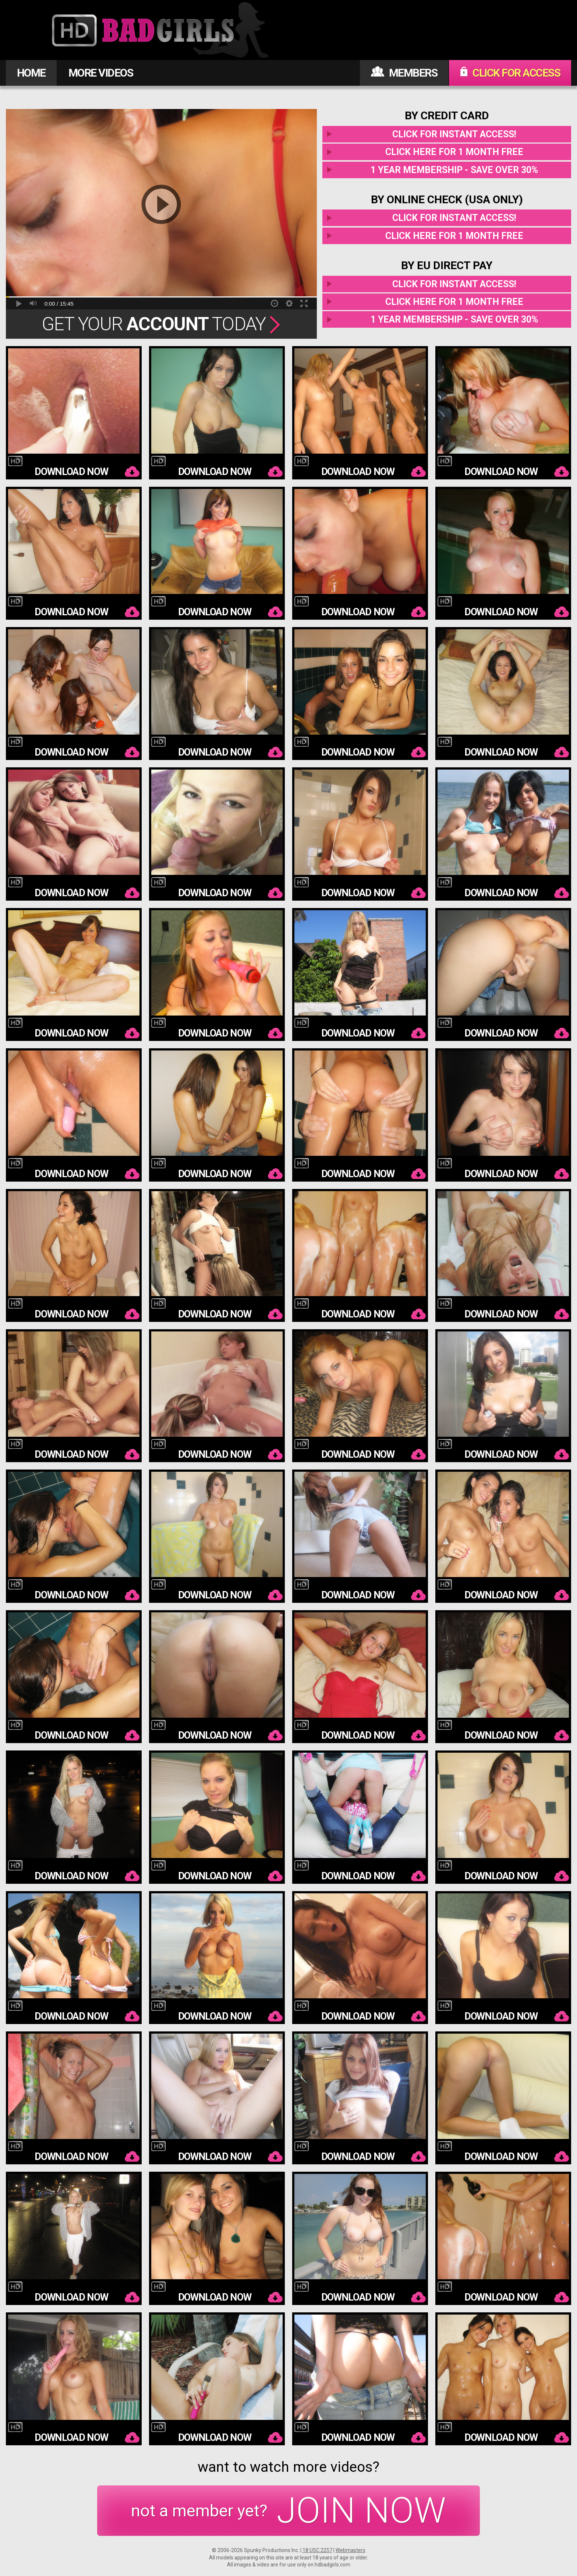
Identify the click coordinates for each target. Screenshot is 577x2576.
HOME (31, 72)
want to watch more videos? (288, 2467)
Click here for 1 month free (454, 152)
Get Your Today (161, 324)
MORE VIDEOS (100, 72)
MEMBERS (404, 72)
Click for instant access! (454, 134)
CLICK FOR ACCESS (510, 72)
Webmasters (350, 2550)
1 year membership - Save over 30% (454, 170)
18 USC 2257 (317, 2550)
